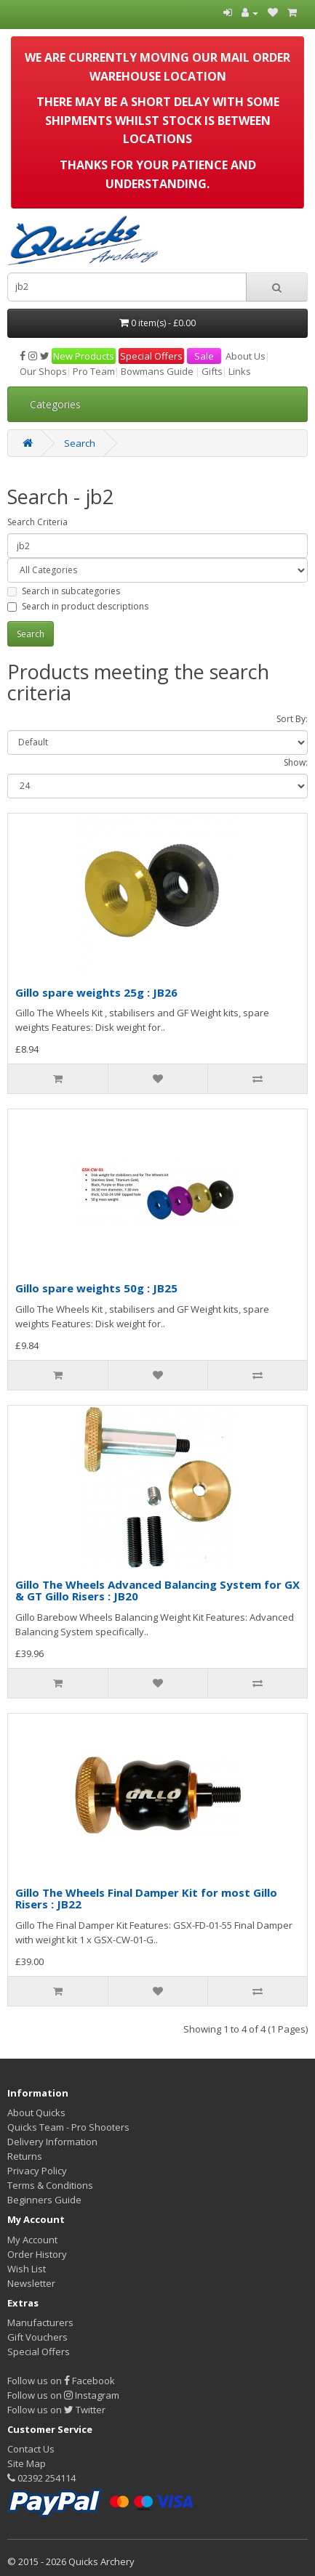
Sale (204, 355)
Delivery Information (52, 2141)
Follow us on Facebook (61, 2380)
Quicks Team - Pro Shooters (68, 2127)
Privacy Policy (37, 2170)
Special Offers (151, 355)
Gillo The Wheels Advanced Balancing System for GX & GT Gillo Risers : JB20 (157, 1590)
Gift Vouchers (37, 2337)
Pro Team (94, 371)
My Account (32, 2239)
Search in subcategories (63, 591)
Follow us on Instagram (63, 2395)
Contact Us (31, 2448)
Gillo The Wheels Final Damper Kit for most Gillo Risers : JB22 (146, 1898)
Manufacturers (40, 2322)
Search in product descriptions (77, 606)
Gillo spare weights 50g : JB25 (96, 1288)
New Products (83, 355)
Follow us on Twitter (56, 2409)
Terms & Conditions (50, 2185)
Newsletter (31, 2283)
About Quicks (36, 2112)
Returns (24, 2156)
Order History (37, 2254)
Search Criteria (37, 522)
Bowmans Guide (157, 371)
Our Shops (43, 371)
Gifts (212, 371)
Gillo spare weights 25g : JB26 (96, 992)
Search (79, 443)
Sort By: (292, 719)
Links (239, 371)
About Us (246, 355)
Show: (296, 762)
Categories (55, 404)
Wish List (26, 2268)
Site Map (26, 2463)
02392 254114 (41, 2477)
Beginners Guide (44, 2199)
